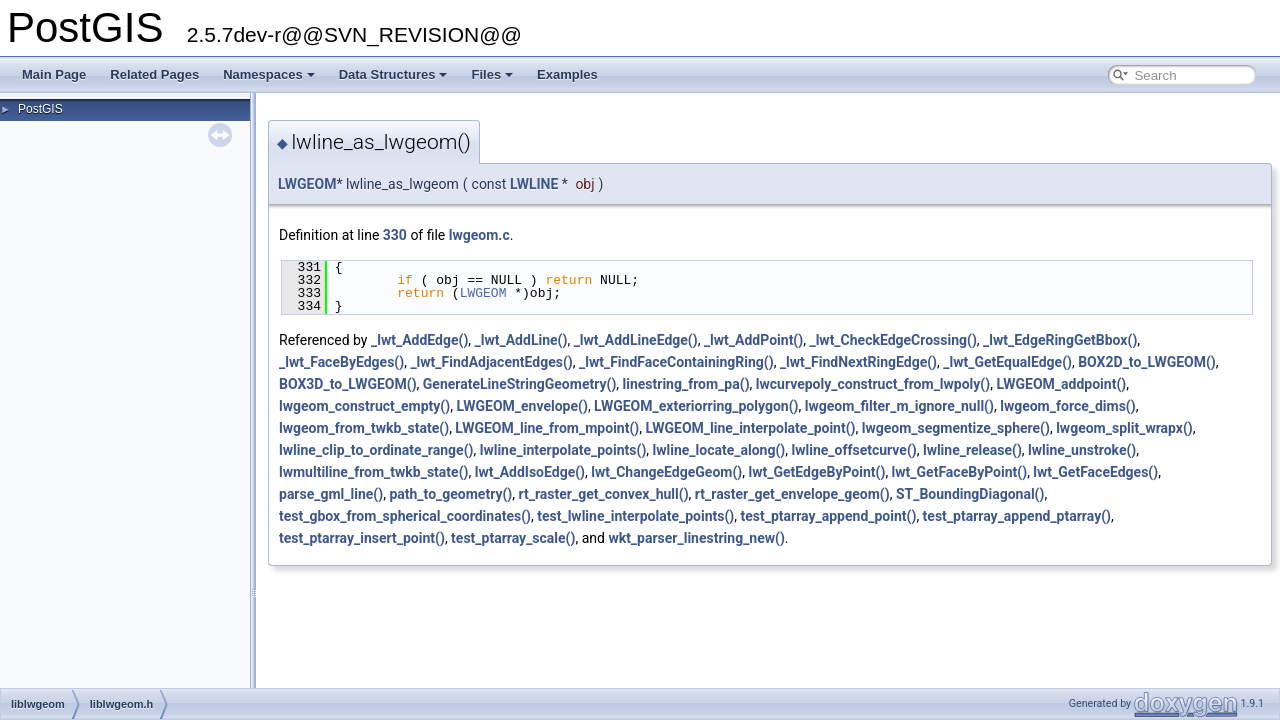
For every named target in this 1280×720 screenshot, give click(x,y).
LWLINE (534, 184)
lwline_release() (972, 450)
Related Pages (154, 74)
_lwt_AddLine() (521, 340)
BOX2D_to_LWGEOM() (1147, 362)
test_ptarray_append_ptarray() (1017, 516)
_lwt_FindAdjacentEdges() (491, 362)
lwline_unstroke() (1082, 450)
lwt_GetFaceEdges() (1095, 472)
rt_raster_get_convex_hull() (604, 494)
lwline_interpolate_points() (563, 450)
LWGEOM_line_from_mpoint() (547, 428)
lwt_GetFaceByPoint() (960, 472)
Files (492, 74)
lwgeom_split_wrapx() (1124, 428)
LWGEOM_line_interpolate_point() (750, 428)
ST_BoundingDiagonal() (970, 494)
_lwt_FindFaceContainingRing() (676, 362)
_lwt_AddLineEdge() (636, 340)
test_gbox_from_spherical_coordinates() (405, 516)
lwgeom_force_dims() (1068, 406)
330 (395, 235)
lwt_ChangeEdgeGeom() (666, 472)
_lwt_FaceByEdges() (341, 362)
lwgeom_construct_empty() (364, 406)
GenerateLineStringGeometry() (519, 384)
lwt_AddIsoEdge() (530, 472)
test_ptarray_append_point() (828, 516)
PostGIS (40, 109)
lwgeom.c (479, 235)
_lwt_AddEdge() (419, 340)
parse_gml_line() (331, 494)
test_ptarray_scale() (513, 538)
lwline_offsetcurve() (853, 450)
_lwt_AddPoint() (753, 340)
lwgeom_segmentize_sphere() (956, 428)
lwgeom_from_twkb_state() (364, 428)
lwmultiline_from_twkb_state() (373, 472)
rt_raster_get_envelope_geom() (792, 494)
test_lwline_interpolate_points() (635, 516)
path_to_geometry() (450, 494)
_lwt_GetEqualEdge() (1007, 362)
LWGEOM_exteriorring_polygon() (696, 406)
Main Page (54, 74)
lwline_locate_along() (719, 450)
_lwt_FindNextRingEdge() (858, 362)
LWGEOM (307, 184)
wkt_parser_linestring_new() (696, 538)
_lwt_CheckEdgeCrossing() (892, 340)
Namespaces (269, 74)
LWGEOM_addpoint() (1061, 384)
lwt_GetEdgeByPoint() (816, 472)
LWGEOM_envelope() (521, 406)
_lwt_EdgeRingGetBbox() (1060, 340)
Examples (567, 74)
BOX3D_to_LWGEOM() (348, 384)
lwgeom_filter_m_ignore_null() (899, 406)
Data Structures (393, 74)
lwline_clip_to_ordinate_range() (376, 450)
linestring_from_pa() (686, 384)
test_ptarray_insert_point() (362, 538)
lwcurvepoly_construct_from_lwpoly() (873, 384)
